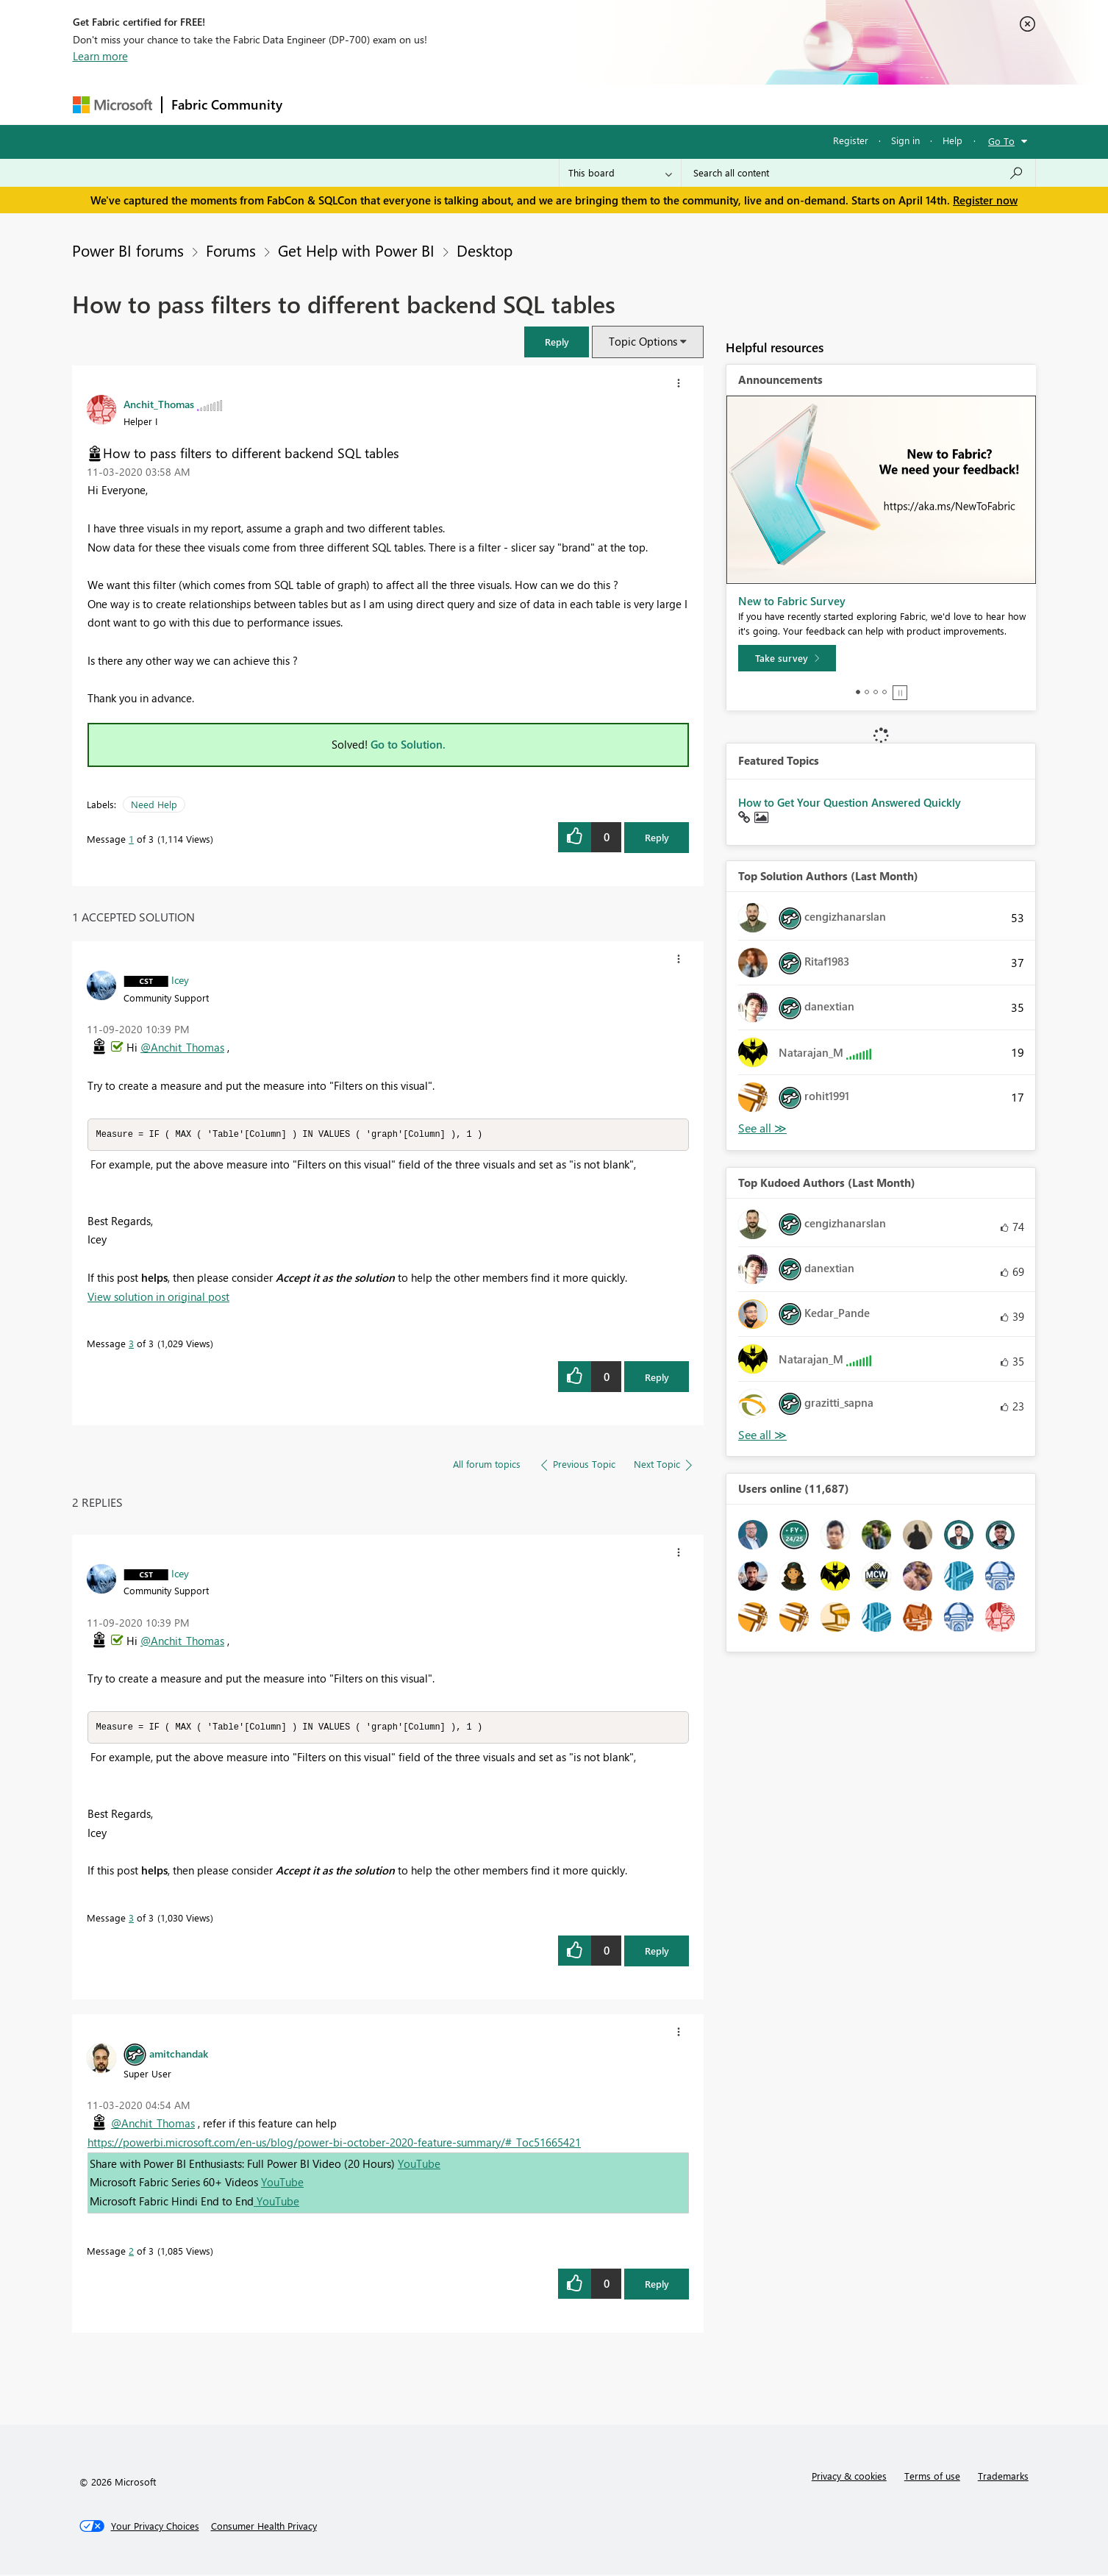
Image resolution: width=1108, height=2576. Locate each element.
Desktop (484, 250)
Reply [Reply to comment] (657, 1377)
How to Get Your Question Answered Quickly (849, 802)
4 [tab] (884, 692)
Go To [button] (1001, 141)
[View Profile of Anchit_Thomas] (159, 403)
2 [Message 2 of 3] (131, 2252)
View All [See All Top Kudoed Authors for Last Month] (762, 1435)
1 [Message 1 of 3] (131, 838)
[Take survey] (787, 658)
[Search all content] (858, 173)
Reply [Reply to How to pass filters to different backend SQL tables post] (657, 837)
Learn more (100, 56)
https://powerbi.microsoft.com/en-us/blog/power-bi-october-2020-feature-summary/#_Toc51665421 (334, 2143)
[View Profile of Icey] (180, 979)
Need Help (154, 804)
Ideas (440, 104)
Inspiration (380, 104)
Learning (628, 104)
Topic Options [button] (643, 341)
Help (952, 140)
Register (850, 140)
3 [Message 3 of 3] (131, 1344)
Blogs (572, 104)
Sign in (905, 140)
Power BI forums (128, 250)
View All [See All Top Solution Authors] (762, 1128)
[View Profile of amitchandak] (178, 2054)
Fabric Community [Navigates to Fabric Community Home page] (226, 104)
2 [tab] (867, 692)
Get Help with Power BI (356, 250)
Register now (985, 200)
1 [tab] (858, 692)
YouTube (419, 2165)
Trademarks (1003, 2477)
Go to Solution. (408, 744)
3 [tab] (876, 692)
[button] (556, 342)
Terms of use (932, 2477)
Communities (506, 104)
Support (690, 104)
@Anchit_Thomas (182, 1047)
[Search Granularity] (620, 173)
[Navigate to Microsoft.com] (112, 104)
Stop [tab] (900, 692)
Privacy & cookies (849, 2477)
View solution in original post (158, 1297)
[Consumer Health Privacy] (264, 2527)
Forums (316, 104)
